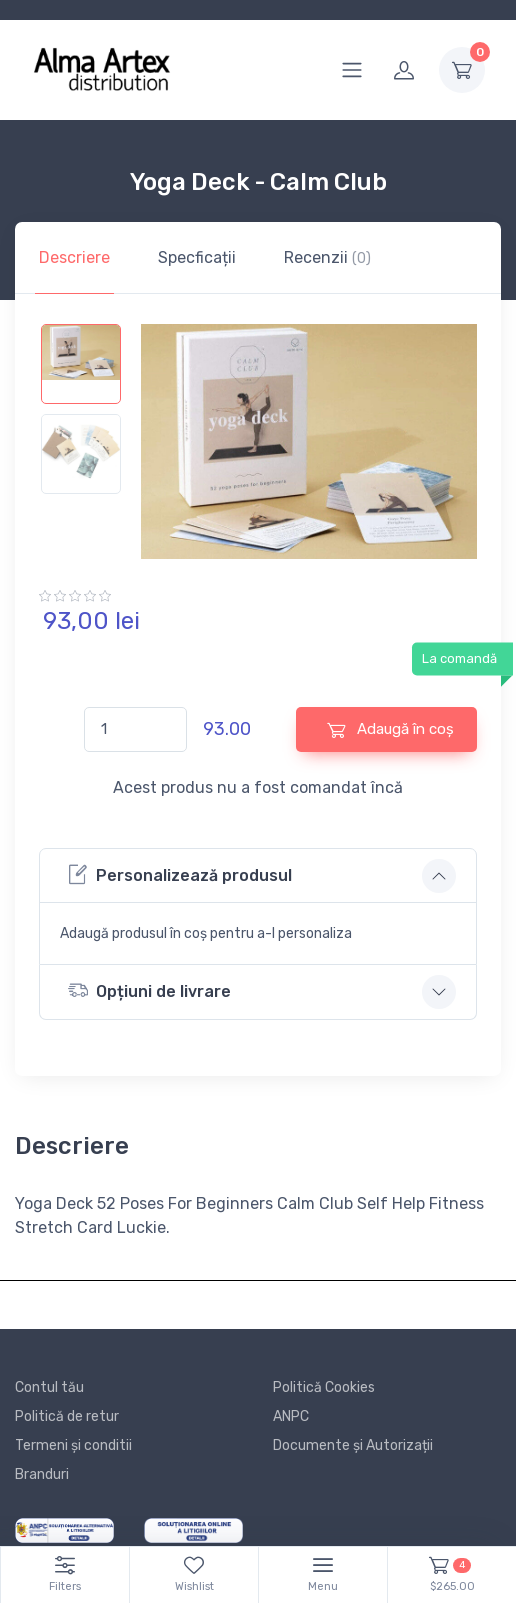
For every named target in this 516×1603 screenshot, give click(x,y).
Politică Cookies (324, 1387)
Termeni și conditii (73, 1445)
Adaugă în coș (390, 729)
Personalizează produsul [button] (180, 874)
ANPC (291, 1416)
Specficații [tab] (197, 257)
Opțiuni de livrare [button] (149, 990)
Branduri (42, 1474)
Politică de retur (67, 1416)
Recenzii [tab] (327, 257)
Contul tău (49, 1387)
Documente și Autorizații (353, 1445)
